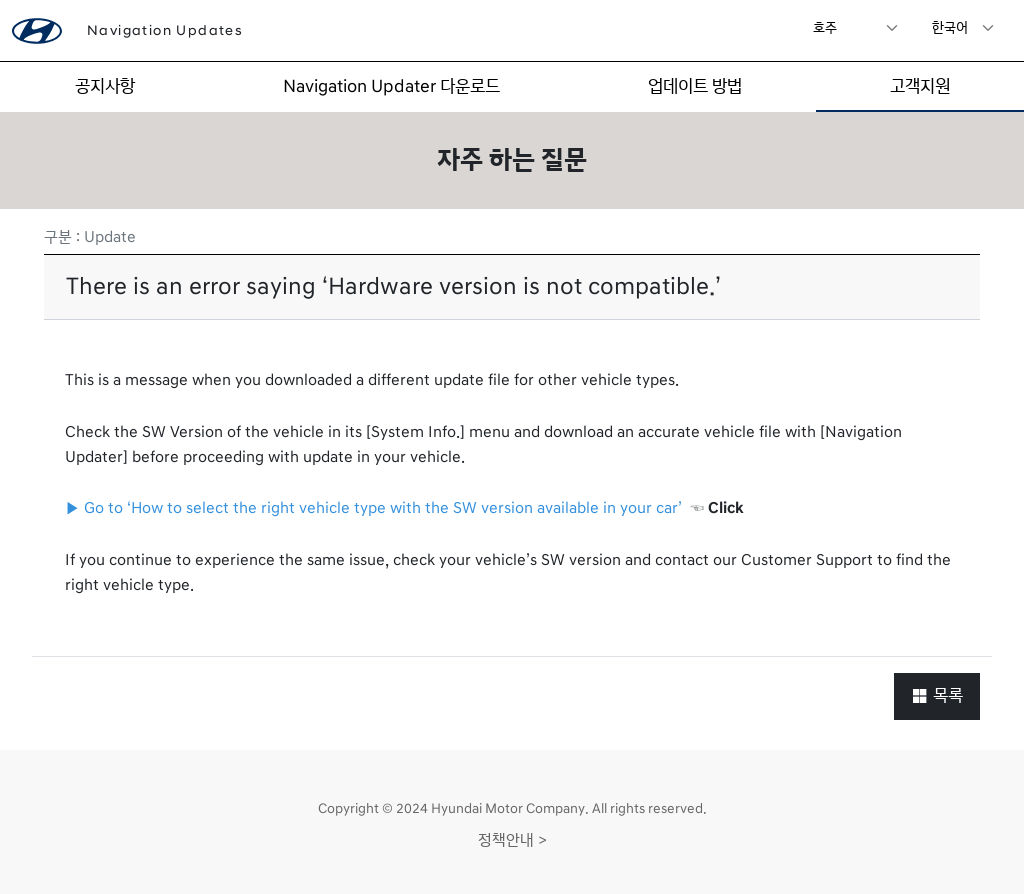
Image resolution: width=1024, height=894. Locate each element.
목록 (937, 695)
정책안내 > (512, 840)
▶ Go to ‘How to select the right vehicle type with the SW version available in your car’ (373, 508)
